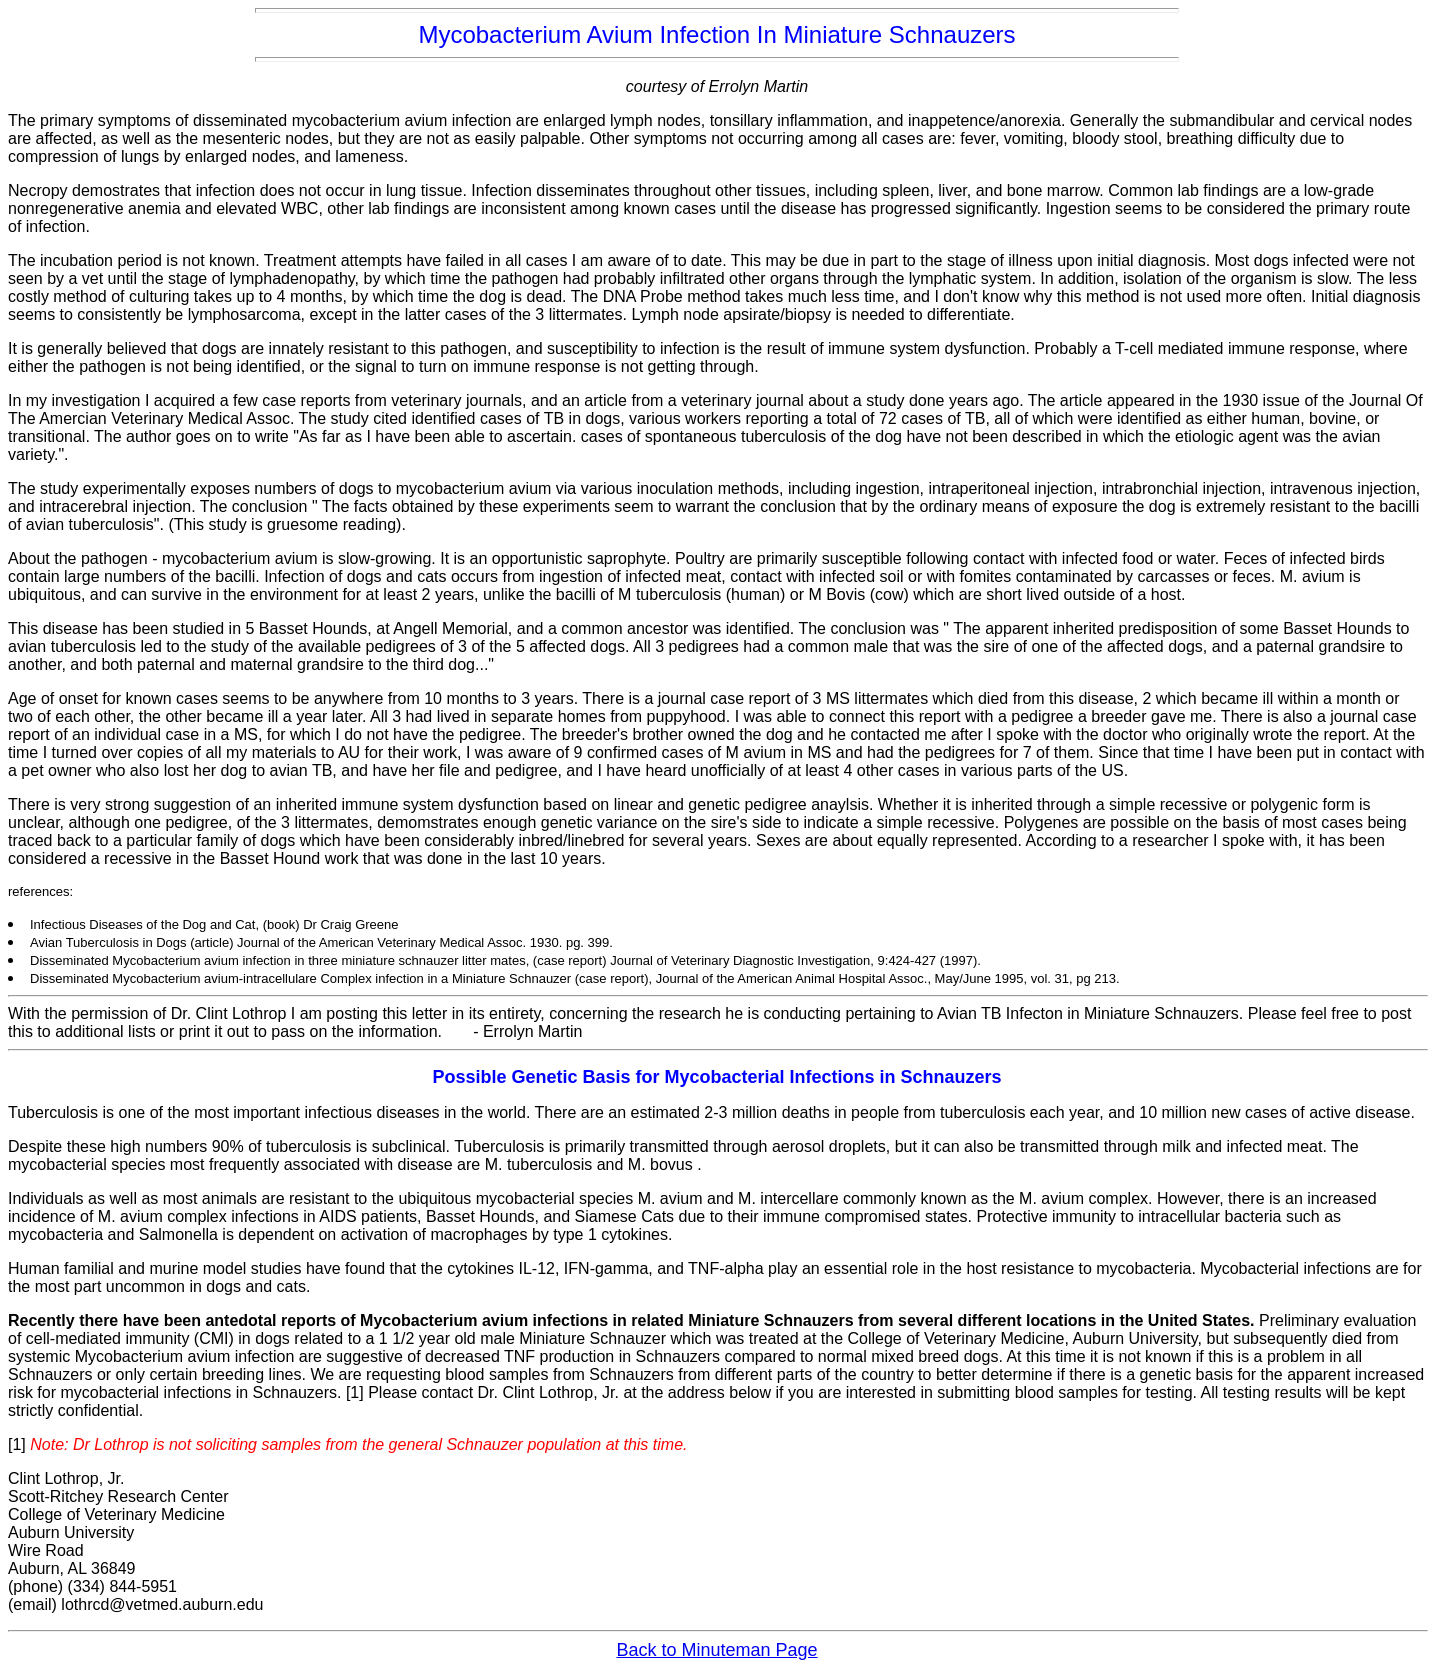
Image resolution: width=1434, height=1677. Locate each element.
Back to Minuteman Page (716, 1650)
